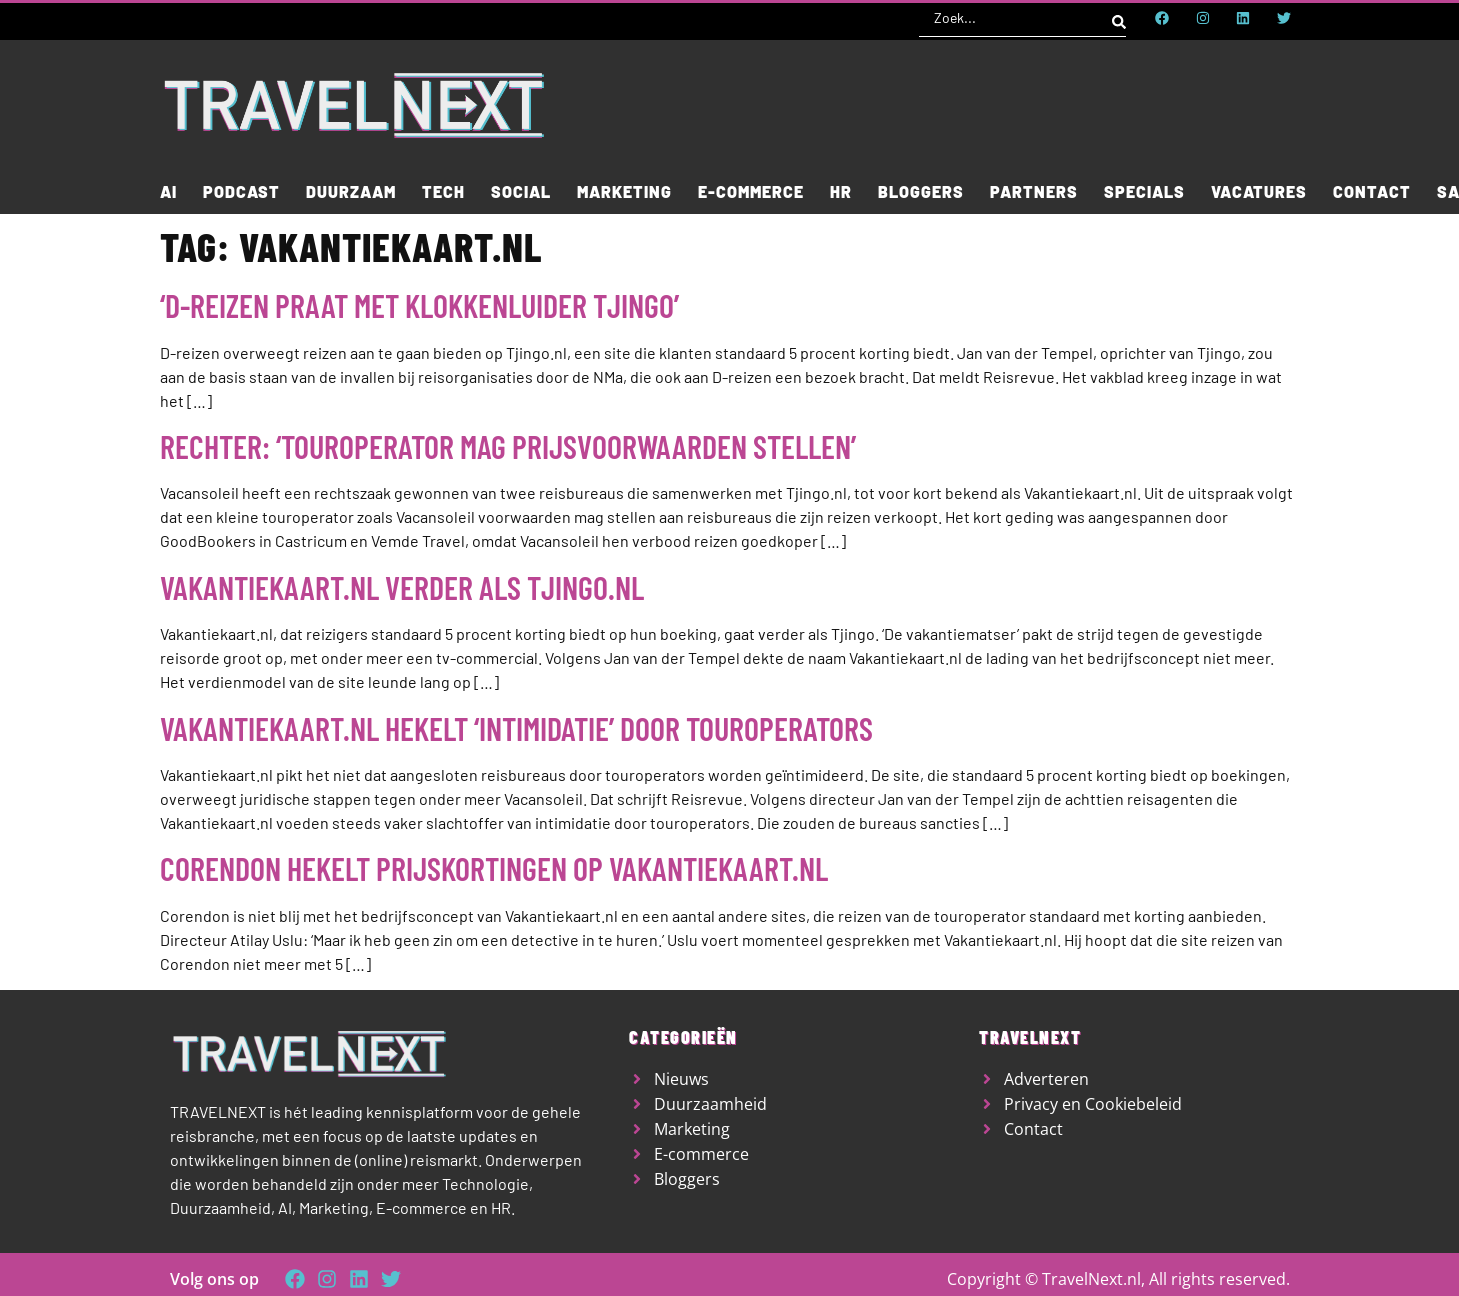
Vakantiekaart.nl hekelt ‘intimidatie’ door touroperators (516, 728)
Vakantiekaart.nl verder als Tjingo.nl (402, 587)
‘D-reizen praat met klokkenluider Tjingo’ (419, 305)
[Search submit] (1119, 18)
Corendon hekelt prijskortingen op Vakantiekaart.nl (494, 868)
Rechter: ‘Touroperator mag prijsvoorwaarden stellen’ (508, 446)
